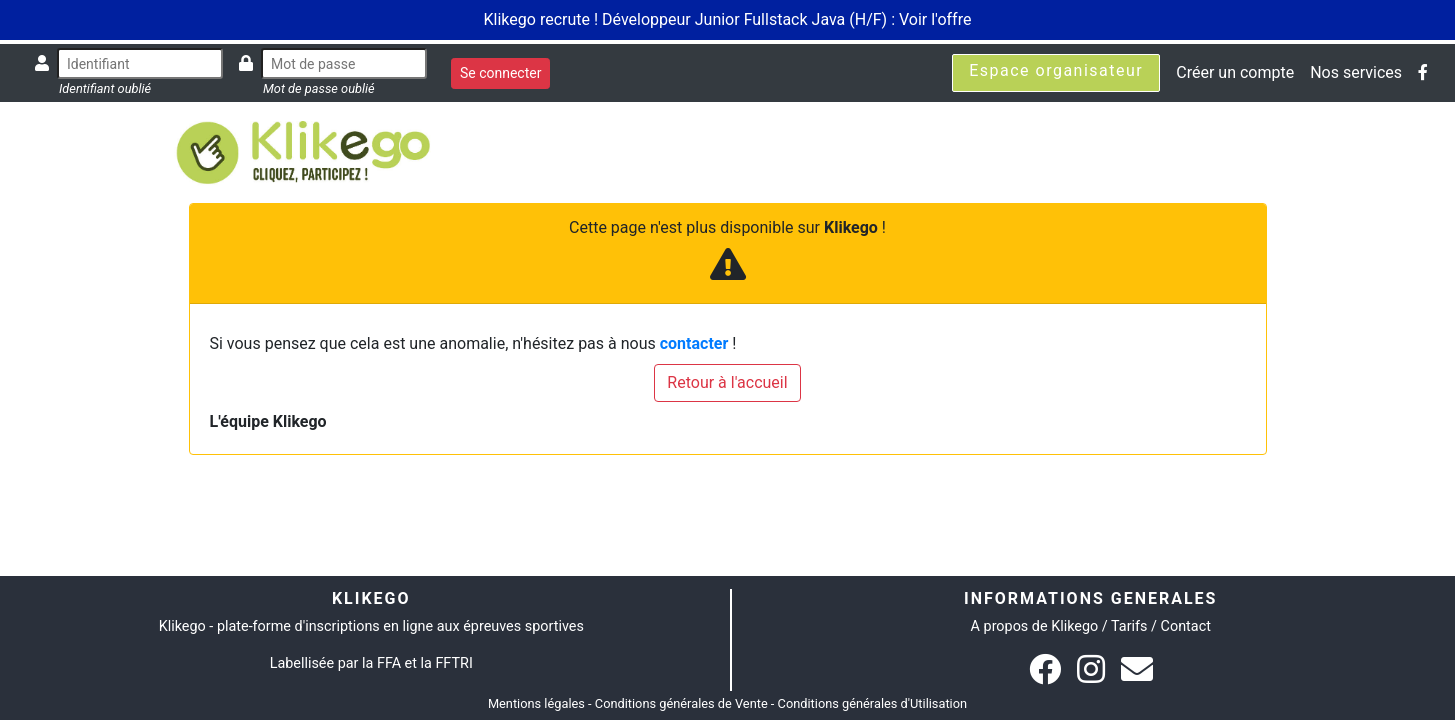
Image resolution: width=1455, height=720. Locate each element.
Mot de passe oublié (319, 88)
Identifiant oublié (105, 88)
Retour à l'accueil (727, 382)
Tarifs (1129, 626)
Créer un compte (1235, 72)
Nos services (1356, 72)
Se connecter (500, 73)
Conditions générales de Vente (681, 703)
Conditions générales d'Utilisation (873, 703)
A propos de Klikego (1035, 626)
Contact (1186, 626)
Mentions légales (536, 703)
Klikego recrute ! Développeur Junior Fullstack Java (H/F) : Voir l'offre (728, 19)
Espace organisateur (1056, 70)
